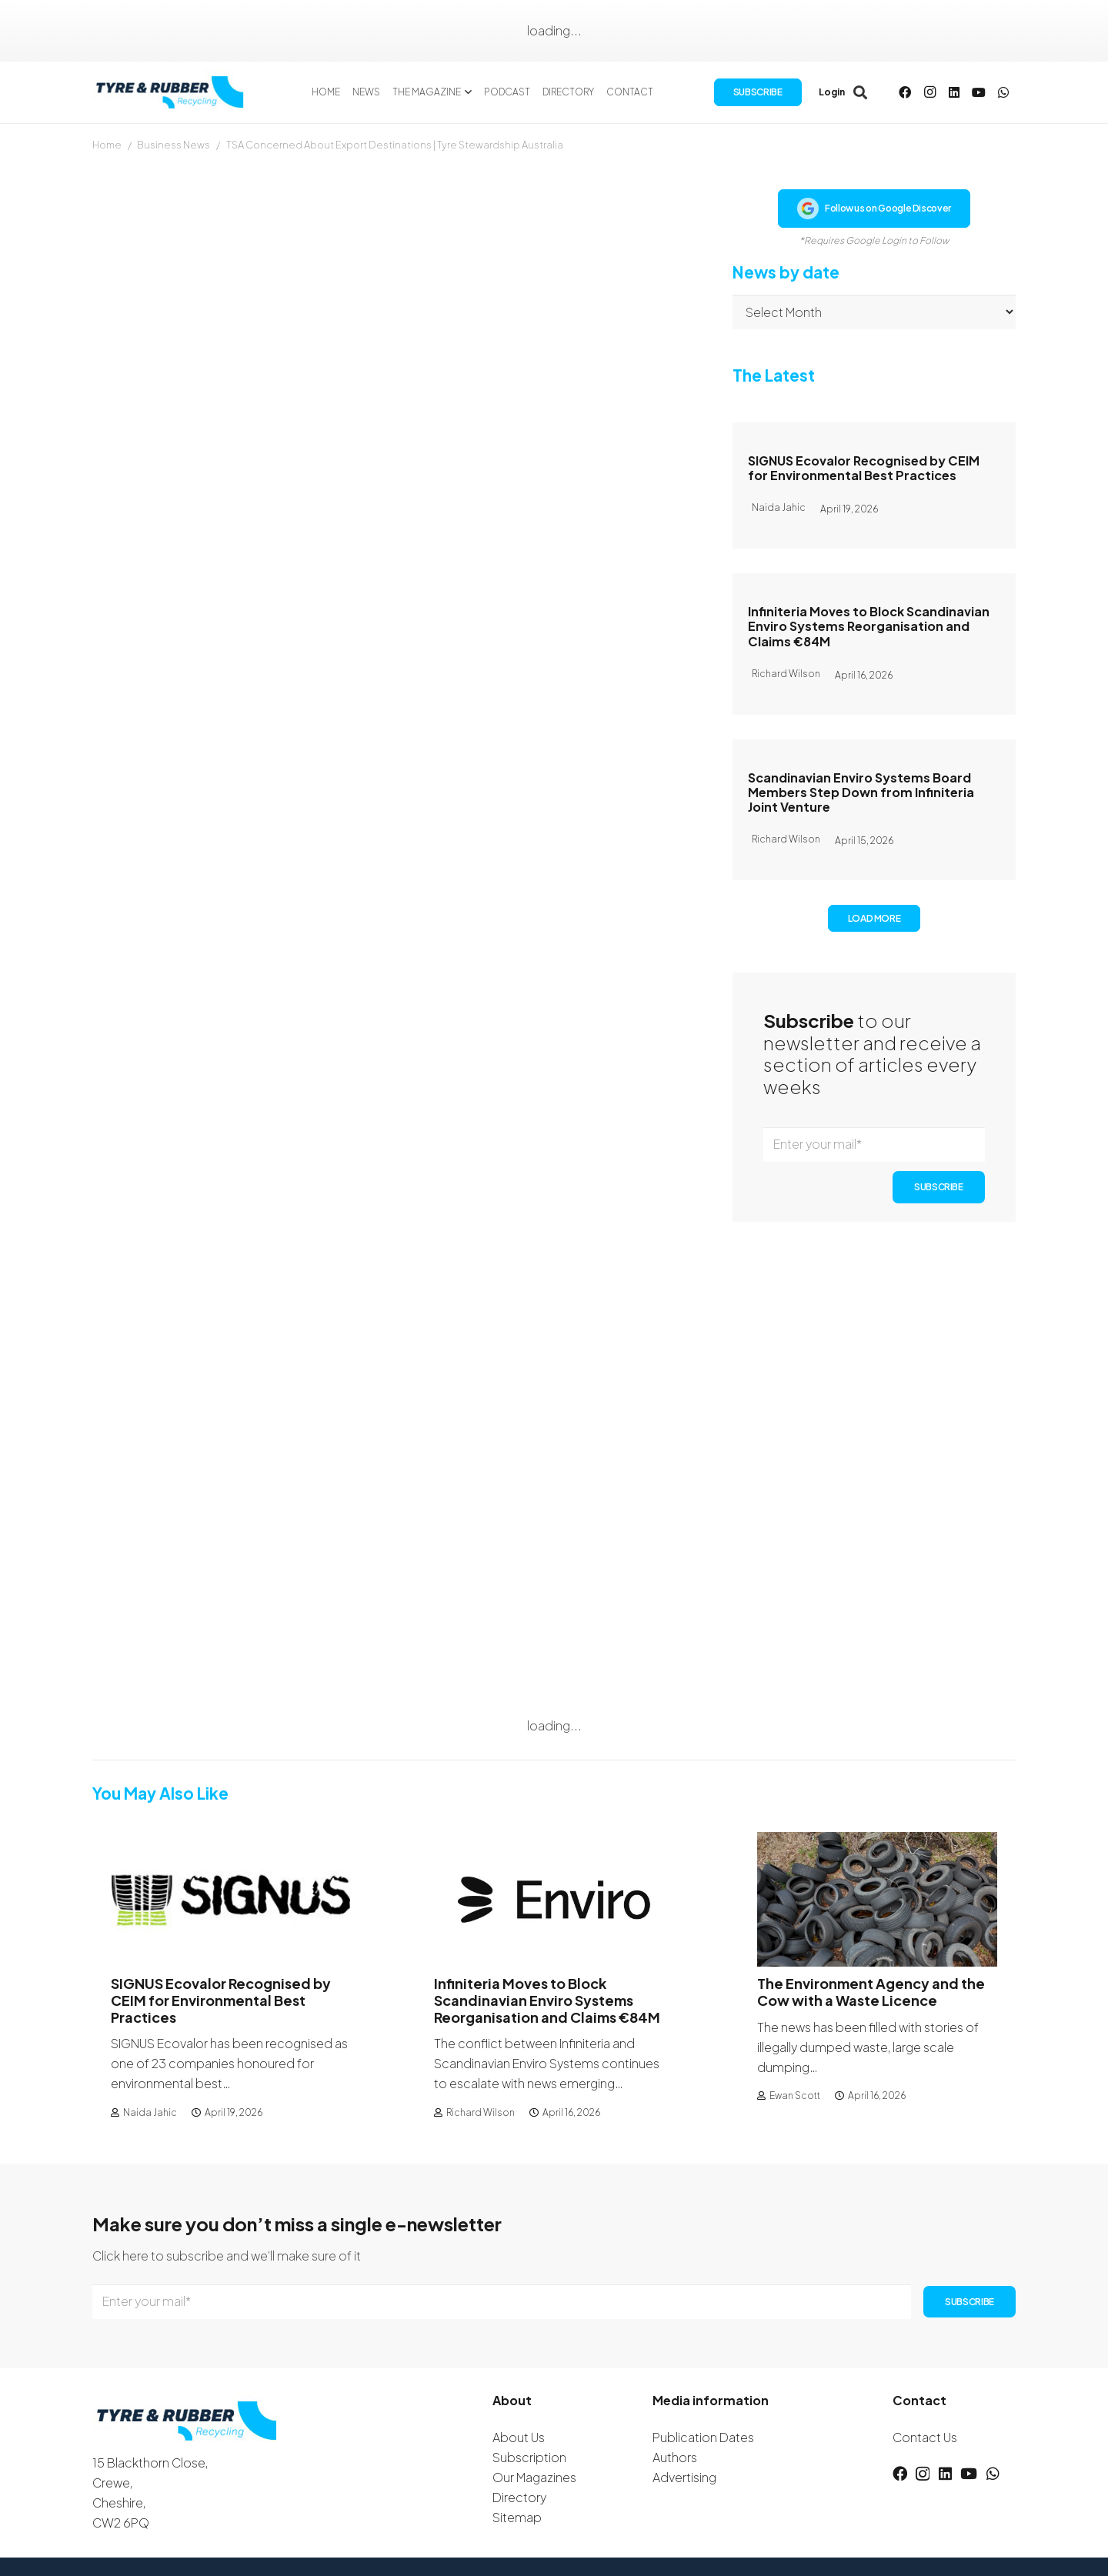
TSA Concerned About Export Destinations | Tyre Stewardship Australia (394, 144)
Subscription (529, 2457)
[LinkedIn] (954, 92)
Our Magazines (534, 2477)
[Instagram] (929, 92)
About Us (518, 2437)
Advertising (684, 2477)
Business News (173, 144)
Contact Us (925, 2437)
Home (107, 144)
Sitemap (517, 2517)
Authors (674, 2457)
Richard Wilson (480, 2112)
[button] (466, 92)
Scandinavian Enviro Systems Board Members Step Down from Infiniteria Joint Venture (861, 792)
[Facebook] (905, 92)
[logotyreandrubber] (171, 92)
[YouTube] (978, 92)
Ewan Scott (794, 2095)
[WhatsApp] (1003, 92)
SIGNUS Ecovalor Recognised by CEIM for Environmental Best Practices (864, 467)
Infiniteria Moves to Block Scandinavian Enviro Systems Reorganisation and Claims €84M (869, 626)
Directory (519, 2497)
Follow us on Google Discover (874, 208)
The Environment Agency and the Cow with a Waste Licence (871, 1992)
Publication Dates (703, 2437)
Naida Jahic (150, 2112)
